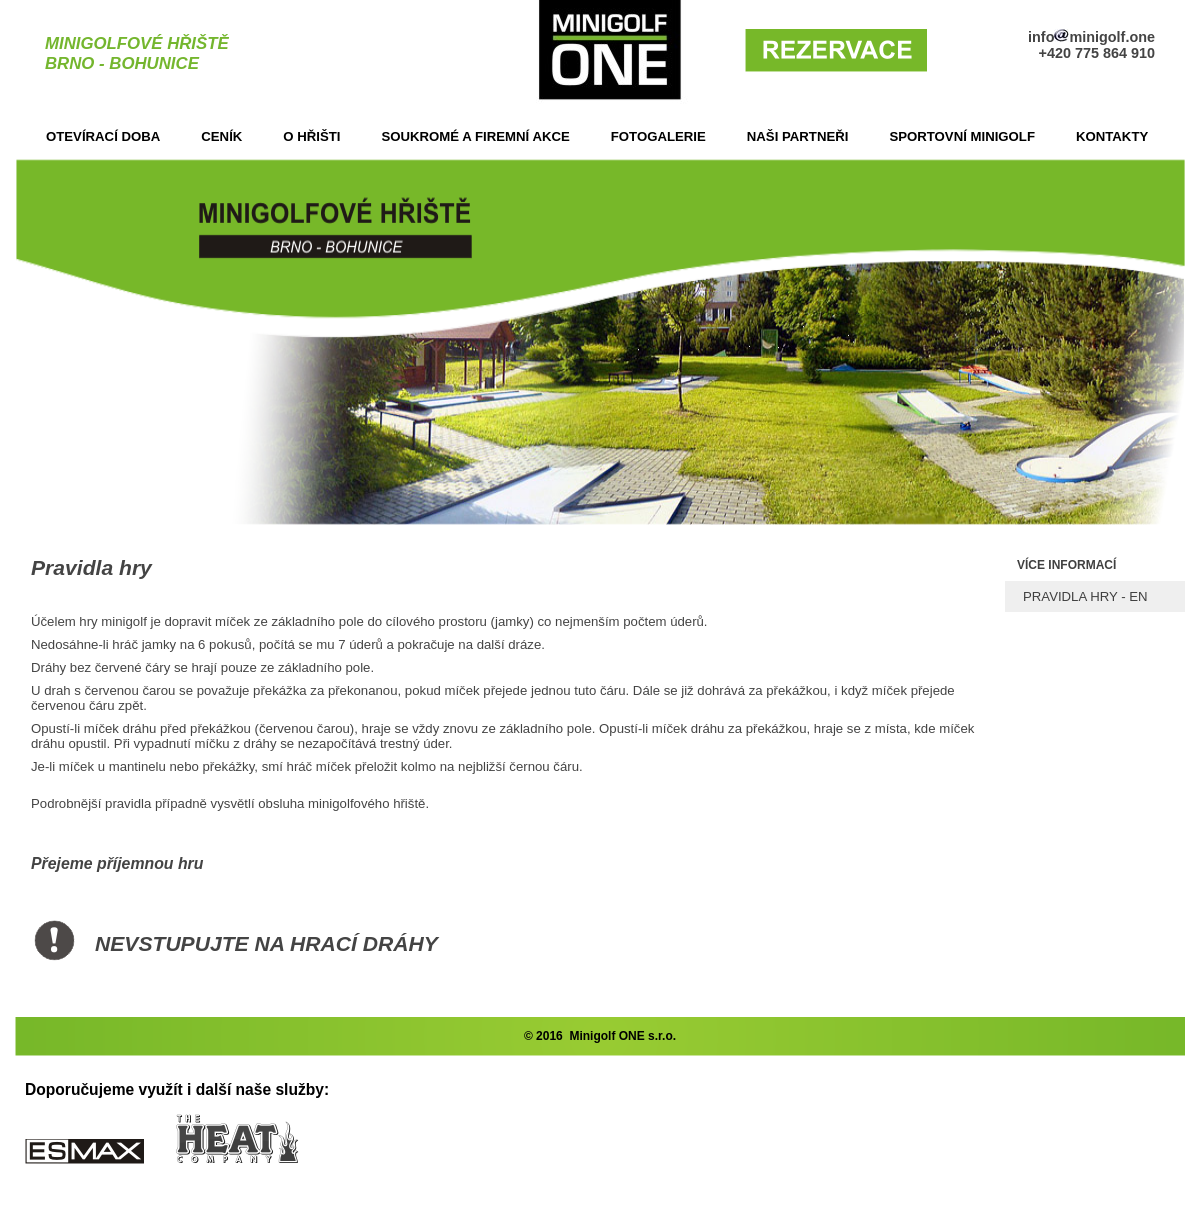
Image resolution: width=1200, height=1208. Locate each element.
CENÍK (221, 136)
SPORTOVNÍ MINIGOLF (962, 136)
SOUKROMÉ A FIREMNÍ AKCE (475, 136)
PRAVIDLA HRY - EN (1085, 596)
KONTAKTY (1112, 136)
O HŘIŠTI (311, 136)
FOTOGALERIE (658, 136)
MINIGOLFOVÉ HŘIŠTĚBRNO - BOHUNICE (137, 53)
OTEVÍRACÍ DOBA (103, 136)
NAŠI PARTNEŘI (798, 136)
